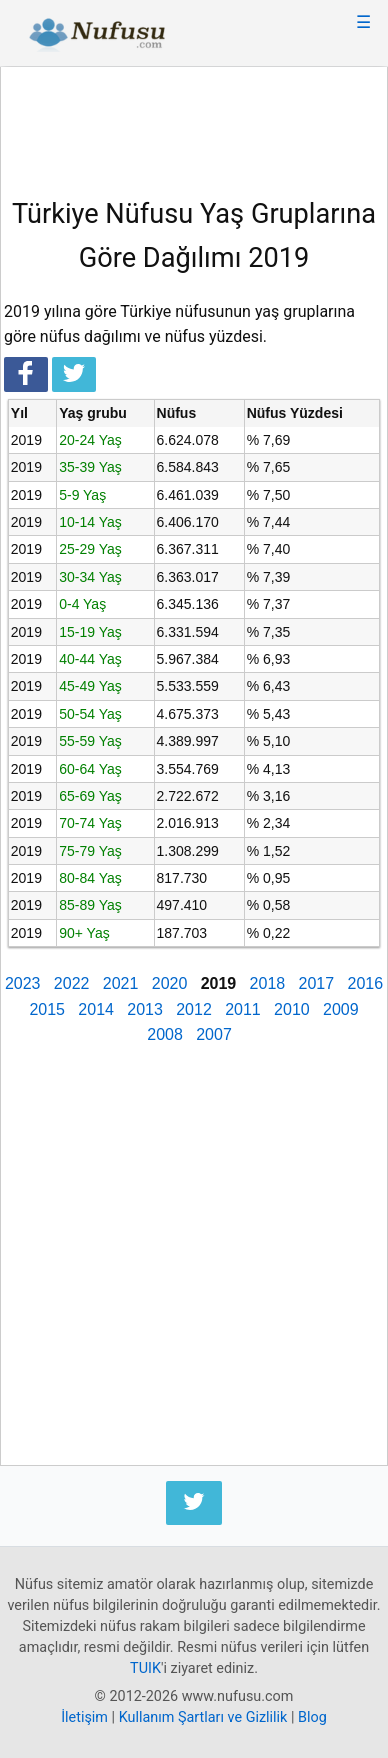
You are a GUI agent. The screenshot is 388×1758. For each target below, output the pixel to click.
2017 (317, 983)
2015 (47, 1009)
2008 (165, 1034)
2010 (292, 1009)
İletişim (84, 1717)
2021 (121, 983)
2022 (72, 983)
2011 (243, 1009)
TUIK (145, 1668)
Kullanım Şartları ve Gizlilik (203, 1717)
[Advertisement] (194, 125)
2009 (341, 1009)
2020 (170, 983)
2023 (23, 983)
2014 (96, 1009)
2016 (365, 983)
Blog (312, 1717)
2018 (268, 983)
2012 (194, 1009)
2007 (214, 1034)
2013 (145, 1009)
